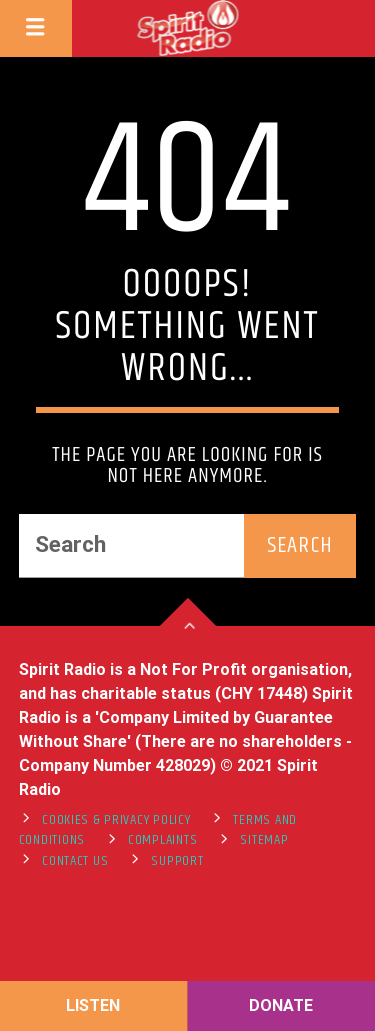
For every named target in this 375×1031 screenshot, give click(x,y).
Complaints (162, 840)
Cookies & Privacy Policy (116, 820)
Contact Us (75, 861)
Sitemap (264, 840)
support (177, 861)
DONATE (281, 1005)
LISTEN (93, 1005)
